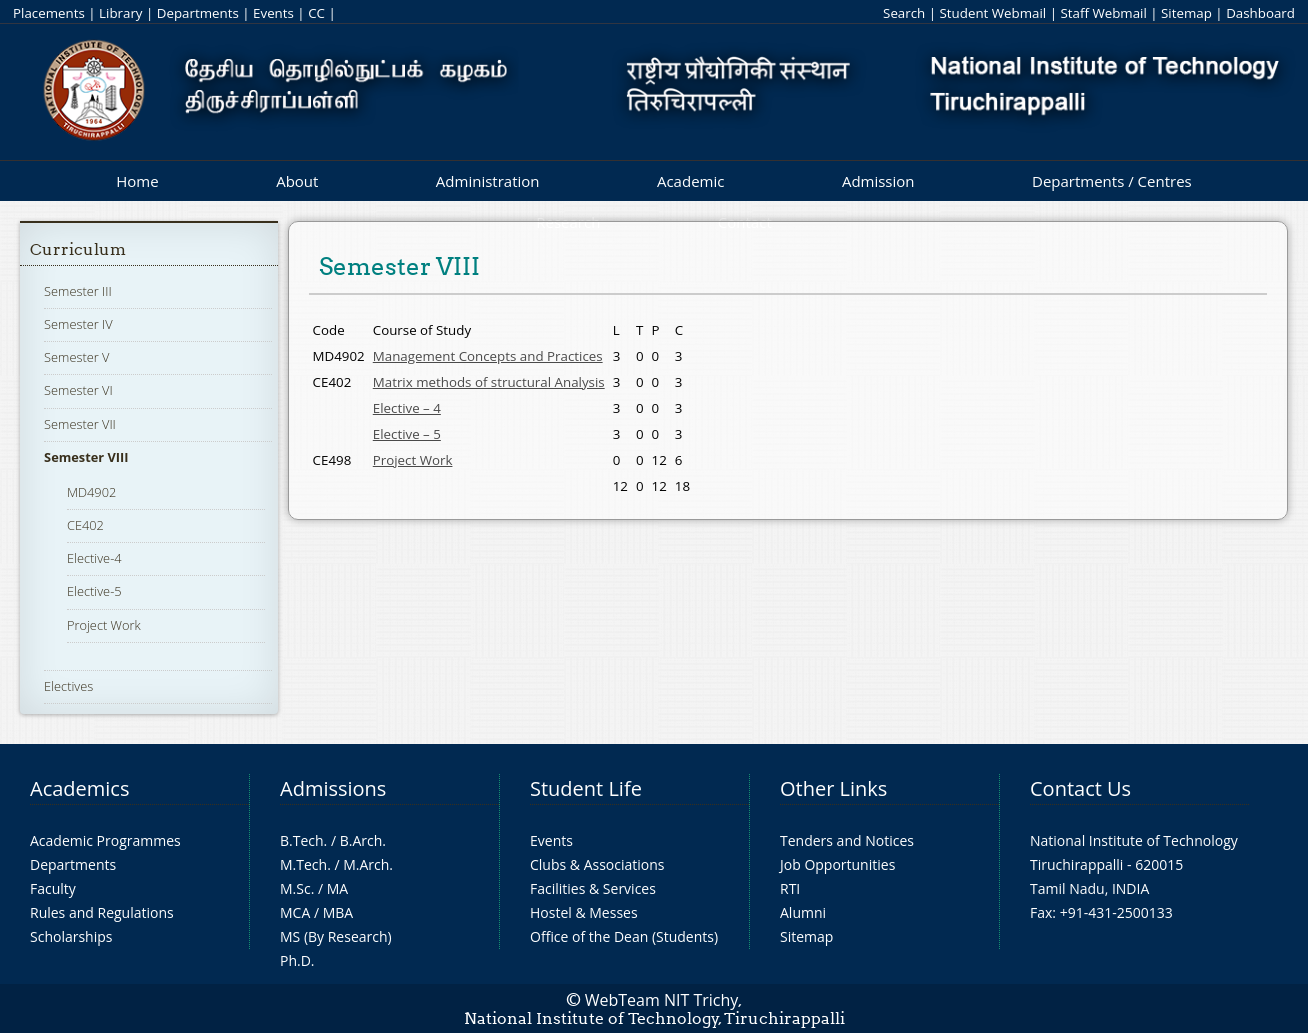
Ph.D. (297, 960)
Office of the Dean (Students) (624, 936)
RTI (790, 888)
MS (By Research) (336, 936)
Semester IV (78, 324)
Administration (488, 181)
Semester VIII (86, 457)
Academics (79, 788)
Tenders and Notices (847, 840)
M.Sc (295, 888)
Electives (68, 686)
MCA (295, 912)
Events (273, 13)
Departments (198, 13)
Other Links (833, 788)
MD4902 (91, 492)
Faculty (53, 888)
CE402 (85, 525)
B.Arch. (363, 840)
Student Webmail (993, 13)
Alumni (803, 912)
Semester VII (80, 424)
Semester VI (78, 390)
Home (137, 181)
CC (316, 13)
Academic (690, 181)
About (297, 181)
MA (337, 888)
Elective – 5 (407, 434)
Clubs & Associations (597, 864)
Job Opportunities (837, 864)
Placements (49, 13)
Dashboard (1260, 13)
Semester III (78, 291)
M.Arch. (368, 864)
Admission (878, 181)
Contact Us (1080, 788)
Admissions (333, 788)
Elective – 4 (407, 408)
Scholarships (71, 936)
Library (120, 13)
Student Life (586, 788)
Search (904, 13)
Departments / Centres (1112, 181)
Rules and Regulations (102, 912)
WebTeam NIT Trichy (662, 1000)
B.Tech (302, 840)
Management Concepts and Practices (488, 356)
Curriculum (78, 249)
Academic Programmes (105, 840)
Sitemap (1186, 13)
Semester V (76, 357)
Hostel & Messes (584, 912)
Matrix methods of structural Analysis (489, 382)
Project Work (104, 625)
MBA (338, 912)
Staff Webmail (1103, 13)
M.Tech (303, 864)
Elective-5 (94, 591)
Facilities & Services (593, 888)
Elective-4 (94, 558)
